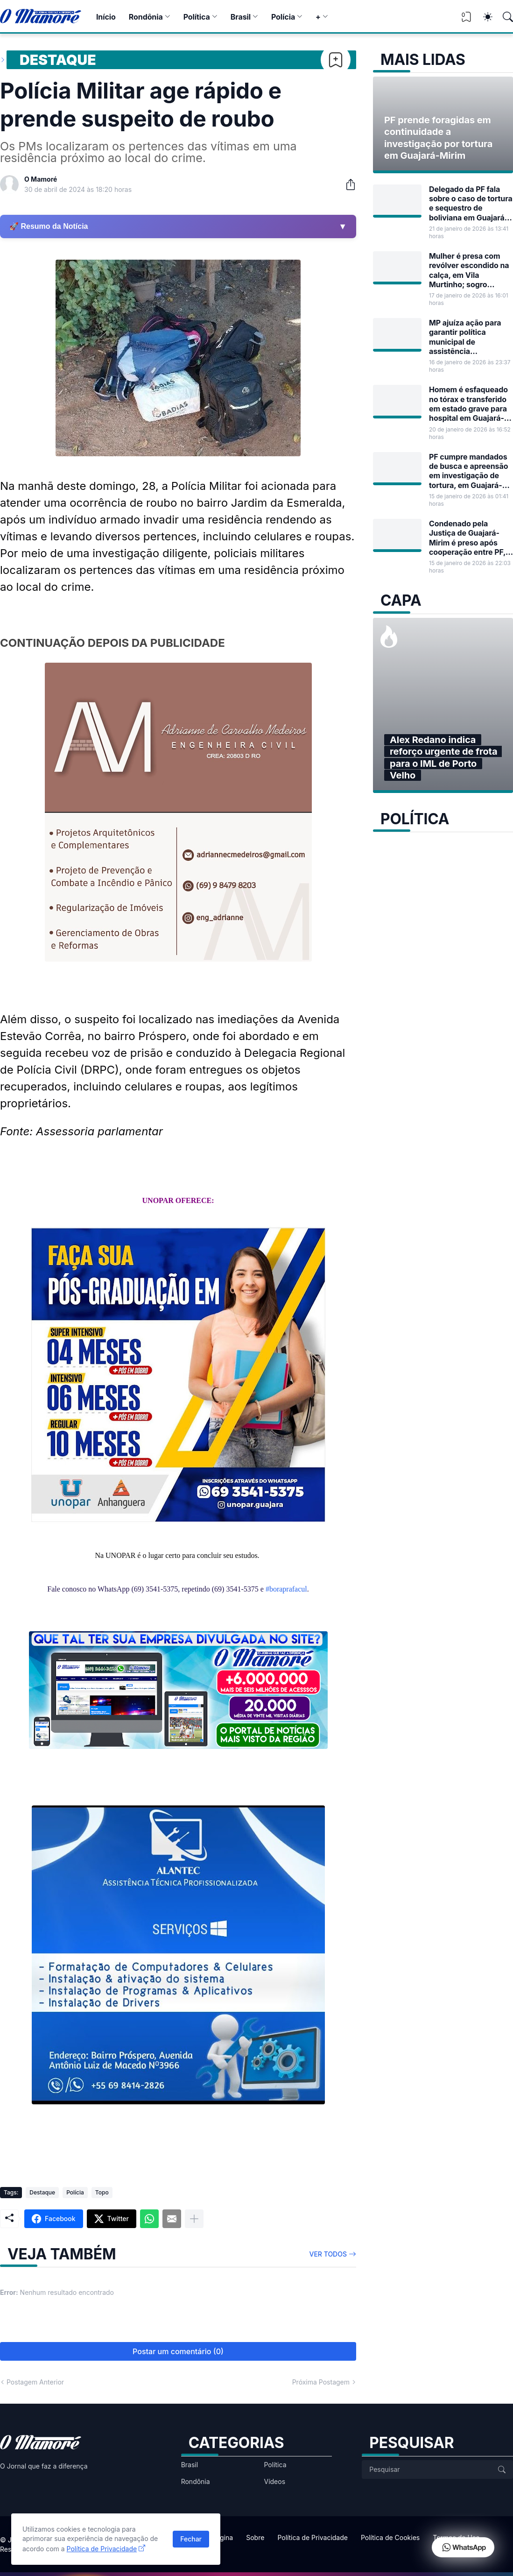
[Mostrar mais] (194, 2218)
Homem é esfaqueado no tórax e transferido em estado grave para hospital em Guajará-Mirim (468, 404)
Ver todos (328, 2254)
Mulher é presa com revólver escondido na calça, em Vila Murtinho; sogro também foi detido (469, 270)
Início (106, 16)
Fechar (191, 2539)
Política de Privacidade (312, 2537)
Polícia (283, 16)
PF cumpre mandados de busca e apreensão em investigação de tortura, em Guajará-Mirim (468, 471)
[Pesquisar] (503, 16)
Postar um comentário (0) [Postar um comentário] (178, 2351)
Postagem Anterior (35, 2382)
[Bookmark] (335, 59)
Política (196, 16)
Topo (102, 2192)
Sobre (255, 2537)
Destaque (58, 59)
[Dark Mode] (483, 16)
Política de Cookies (390, 2537)
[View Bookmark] (466, 20)
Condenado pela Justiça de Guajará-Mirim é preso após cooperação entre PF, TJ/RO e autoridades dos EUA (467, 538)
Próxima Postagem (321, 2382)
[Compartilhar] (346, 184)
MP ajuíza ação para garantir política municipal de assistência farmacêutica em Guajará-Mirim (465, 337)
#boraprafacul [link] (286, 1589)
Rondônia (146, 16)
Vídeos (274, 2481)
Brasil (241, 16)
